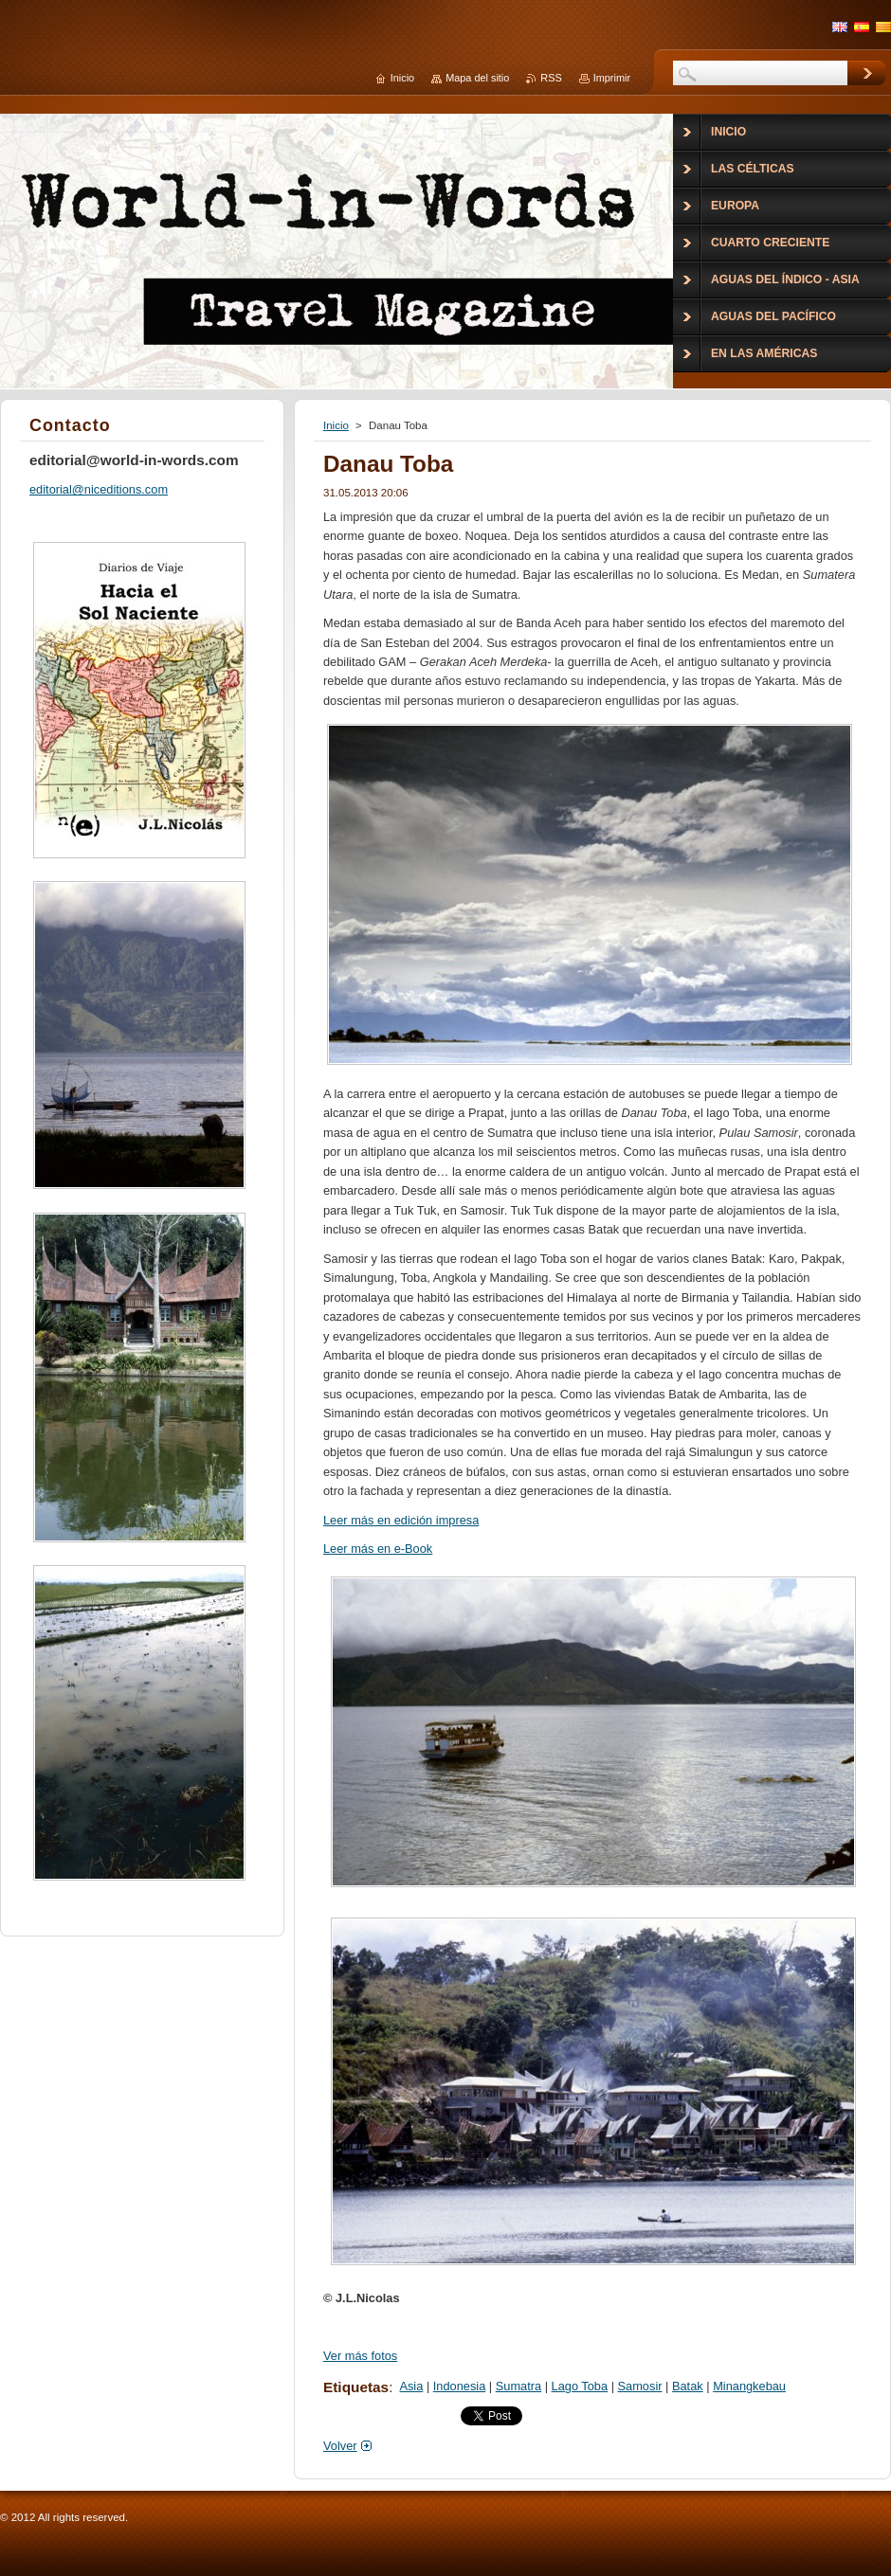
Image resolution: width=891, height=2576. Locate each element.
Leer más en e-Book (377, 1548)
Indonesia (459, 2386)
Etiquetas (356, 2387)
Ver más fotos (360, 2356)
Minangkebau (749, 2386)
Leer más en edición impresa (401, 1520)
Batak (687, 2386)
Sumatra (518, 2386)
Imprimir (611, 77)
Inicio (336, 425)
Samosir (640, 2386)
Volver (340, 2446)
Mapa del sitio (477, 77)
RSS (550, 77)
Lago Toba (580, 2386)
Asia (411, 2386)
